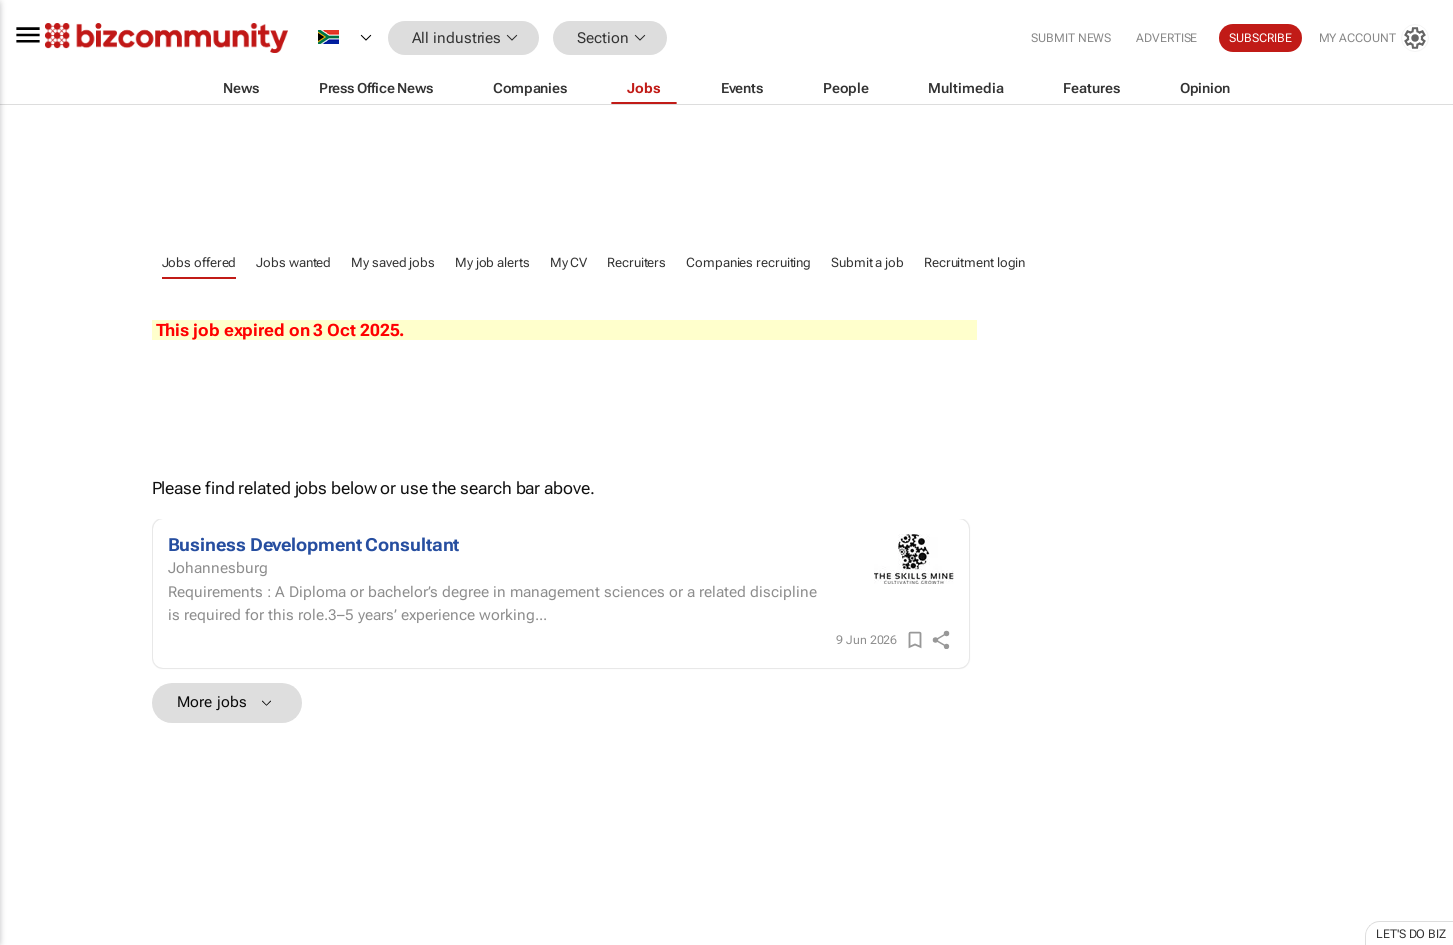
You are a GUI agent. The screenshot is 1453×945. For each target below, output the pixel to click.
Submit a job (867, 262)
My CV (569, 262)
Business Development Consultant (314, 544)
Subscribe (1260, 38)
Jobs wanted (293, 262)
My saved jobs (393, 262)
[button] (697, 38)
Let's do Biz (1411, 934)
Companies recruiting (748, 262)
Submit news (1071, 38)
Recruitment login (974, 262)
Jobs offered (199, 262)
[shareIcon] (941, 640)
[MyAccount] (1373, 38)
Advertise (1166, 38)
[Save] (915, 640)
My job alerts (492, 262)
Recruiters (636, 262)
